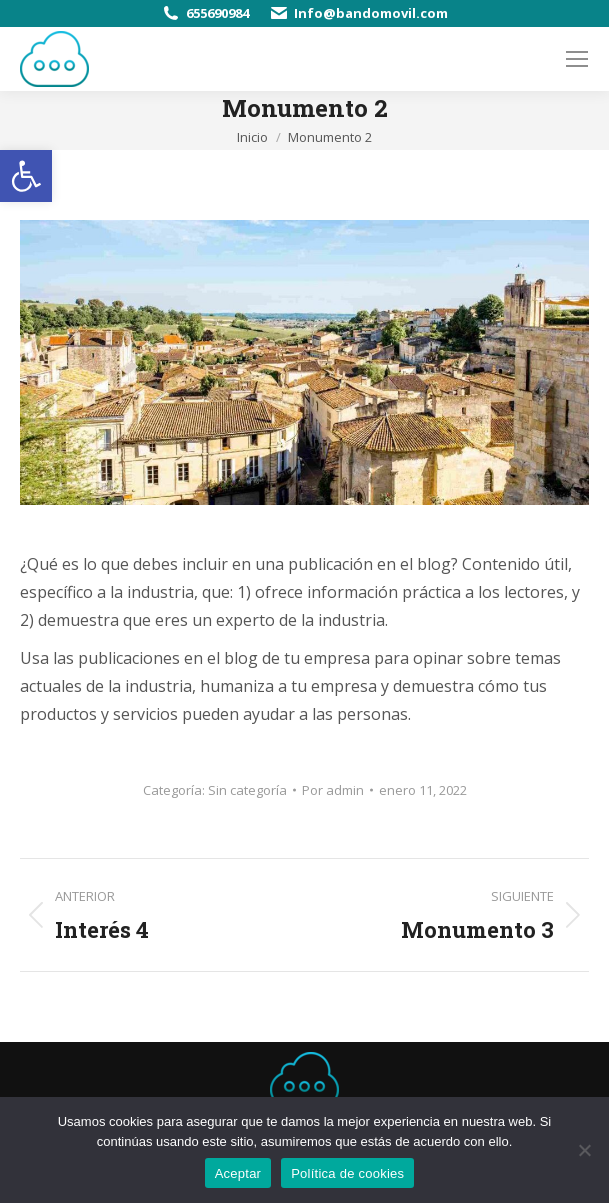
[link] (26, 176)
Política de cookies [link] (347, 1173)
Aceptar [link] (238, 1173)
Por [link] (333, 790)
